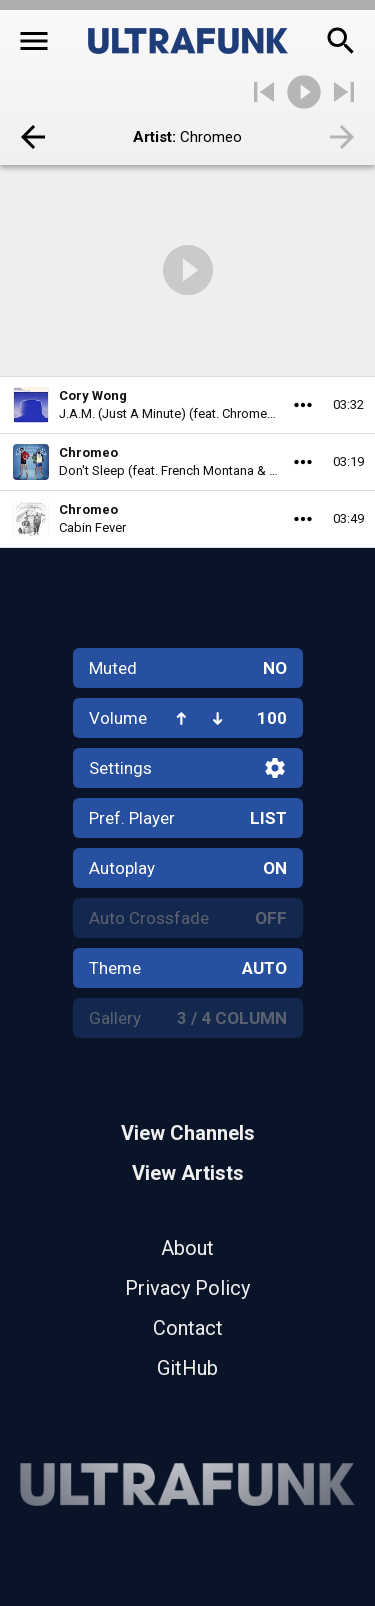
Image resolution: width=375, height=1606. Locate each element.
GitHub (187, 1368)
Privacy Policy (187, 1288)
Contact (188, 1328)
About (187, 1248)
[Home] (188, 41)
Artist (152, 137)
